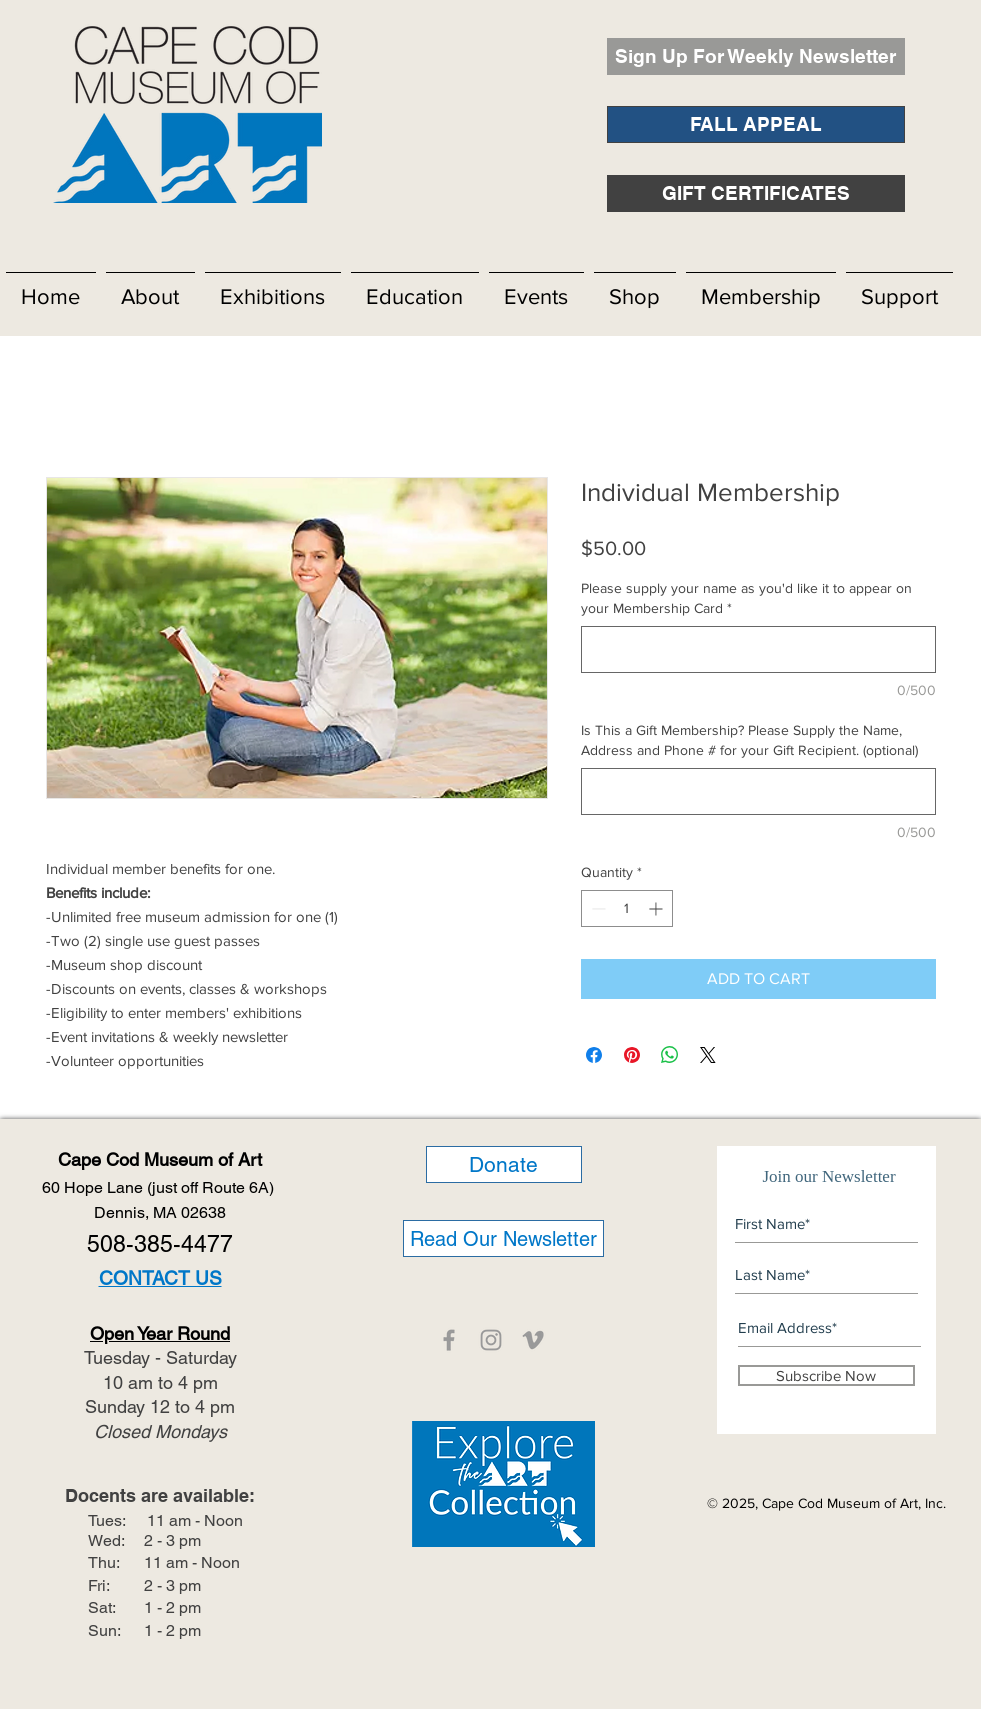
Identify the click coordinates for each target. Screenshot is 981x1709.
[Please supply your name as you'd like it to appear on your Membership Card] (758, 649)
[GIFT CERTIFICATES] (756, 193)
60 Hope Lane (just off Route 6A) (160, 1187)
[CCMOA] (449, 1340)
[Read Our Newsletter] (503, 1238)
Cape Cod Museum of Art (160, 1159)
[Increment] (657, 908)
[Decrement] (596, 908)
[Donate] (504, 1164)
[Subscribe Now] (826, 1375)
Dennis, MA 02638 (160, 1212)
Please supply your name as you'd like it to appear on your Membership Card (746, 598)
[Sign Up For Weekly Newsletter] (756, 56)
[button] (150, 288)
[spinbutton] (627, 908)
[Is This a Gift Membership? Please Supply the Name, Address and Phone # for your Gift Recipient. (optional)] (758, 791)
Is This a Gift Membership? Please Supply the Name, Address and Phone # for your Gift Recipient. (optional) (749, 740)
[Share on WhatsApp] (670, 1055)
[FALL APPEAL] (756, 124)
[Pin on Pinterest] (632, 1055)
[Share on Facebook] (594, 1055)
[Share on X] (708, 1055)
